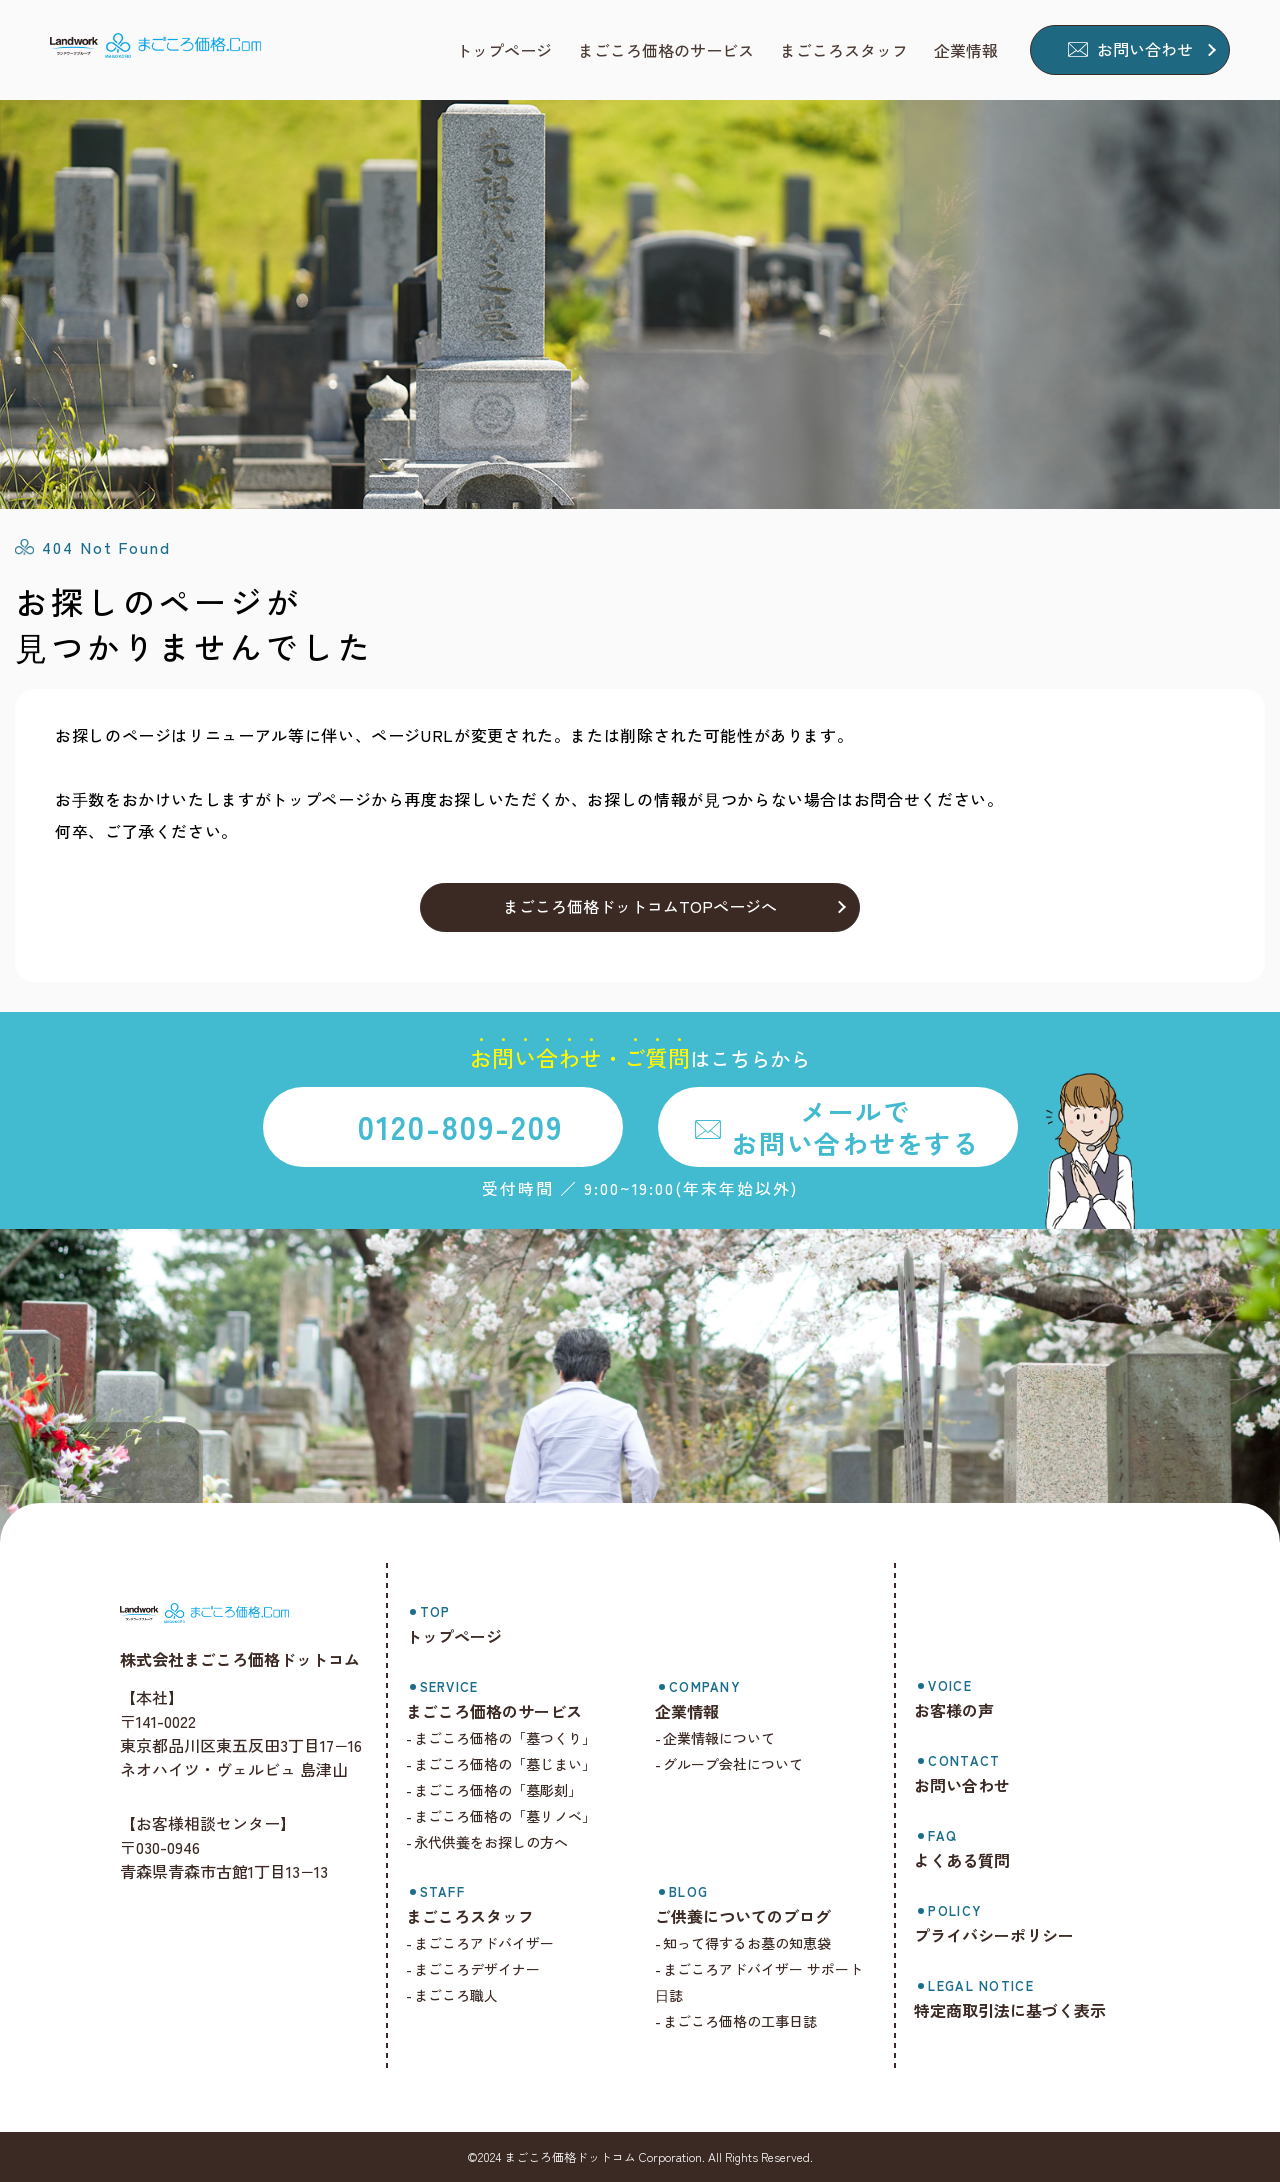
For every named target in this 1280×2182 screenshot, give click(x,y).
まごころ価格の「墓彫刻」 (503, 1790)
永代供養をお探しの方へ (496, 1842)
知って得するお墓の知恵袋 (751, 1943)
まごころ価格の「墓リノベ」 (510, 1816)
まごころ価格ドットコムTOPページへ (640, 906)
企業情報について (723, 1738)
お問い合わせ (1145, 49)
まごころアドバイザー (489, 1943)
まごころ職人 (461, 1995)
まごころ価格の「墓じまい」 (510, 1764)
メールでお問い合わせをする (855, 1126)
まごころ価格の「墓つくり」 (510, 1738)
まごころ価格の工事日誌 (744, 2021)
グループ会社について (737, 1764)
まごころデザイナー (482, 1969)
